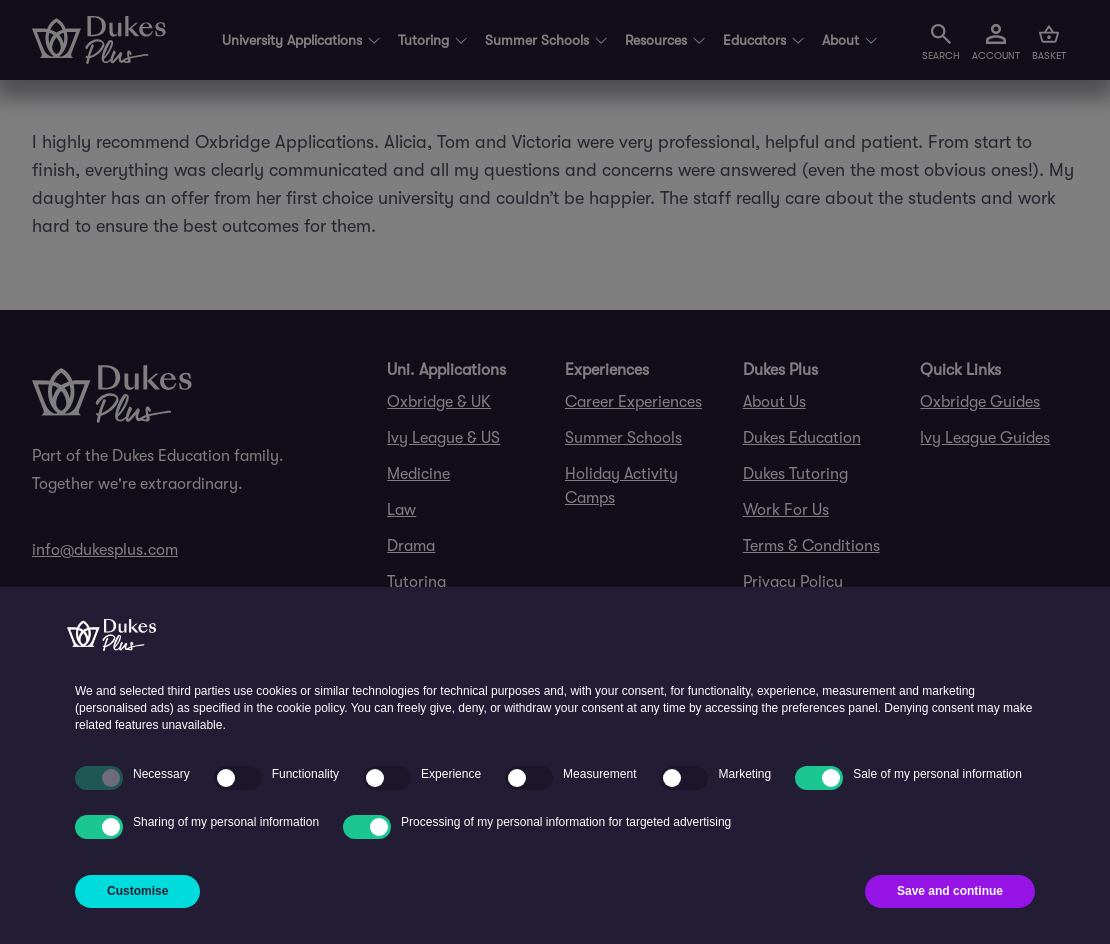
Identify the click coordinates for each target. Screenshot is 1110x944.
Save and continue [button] (950, 891)
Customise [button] (137, 891)
